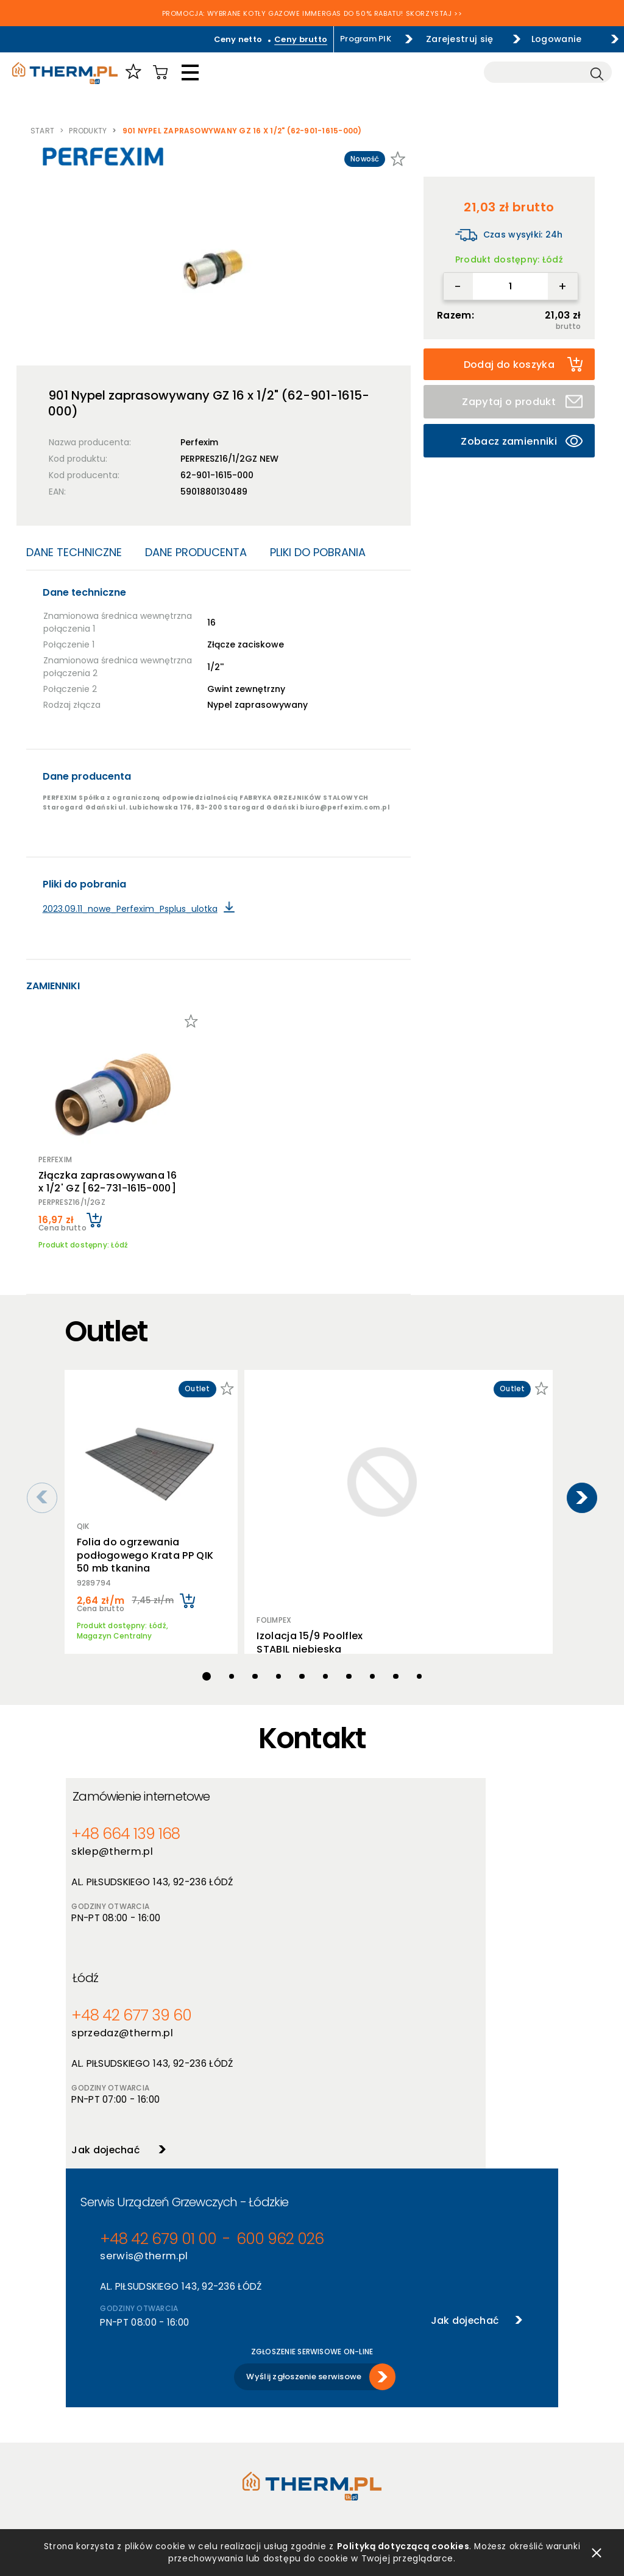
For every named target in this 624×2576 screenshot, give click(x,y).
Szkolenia (331, 2412)
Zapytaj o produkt (523, 401)
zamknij (596, 2551)
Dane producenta (196, 552)
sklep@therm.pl (115, 1840)
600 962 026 (241, 2052)
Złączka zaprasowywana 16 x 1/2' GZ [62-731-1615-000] (113, 1171)
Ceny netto (210, 39)
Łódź (340, 1785)
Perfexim (199, 442)
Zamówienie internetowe (149, 1785)
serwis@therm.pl (139, 2069)
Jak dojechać (354, 1954)
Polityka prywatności (108, 2396)
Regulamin (87, 2380)
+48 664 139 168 (121, 1823)
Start (42, 130)
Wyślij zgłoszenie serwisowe (303, 2184)
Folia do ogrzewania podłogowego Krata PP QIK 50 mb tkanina (146, 1534)
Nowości (206, 2412)
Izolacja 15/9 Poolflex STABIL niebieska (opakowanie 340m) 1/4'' (305, 1482)
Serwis (325, 2427)
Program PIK (337, 38)
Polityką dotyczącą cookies (403, 2544)
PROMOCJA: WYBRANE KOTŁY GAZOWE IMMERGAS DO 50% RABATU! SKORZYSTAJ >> (312, 14)
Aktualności (336, 2396)
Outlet (202, 2443)
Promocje (208, 2427)
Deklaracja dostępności (113, 2443)
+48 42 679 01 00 (144, 2052)
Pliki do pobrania (318, 552)
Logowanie (550, 38)
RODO (78, 2427)
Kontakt (328, 2443)
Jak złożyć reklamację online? (125, 2459)
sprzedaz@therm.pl (372, 1840)
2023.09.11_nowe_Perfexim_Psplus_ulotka (130, 909)
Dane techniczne (74, 552)
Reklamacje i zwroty (106, 2475)
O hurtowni (334, 2380)
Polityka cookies (99, 2412)
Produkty (88, 130)
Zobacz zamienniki (522, 438)
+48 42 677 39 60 (372, 1823)
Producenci (211, 2396)
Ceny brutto (272, 39)
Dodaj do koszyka (523, 364)
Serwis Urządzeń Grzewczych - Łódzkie (184, 2015)
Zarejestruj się (440, 38)
